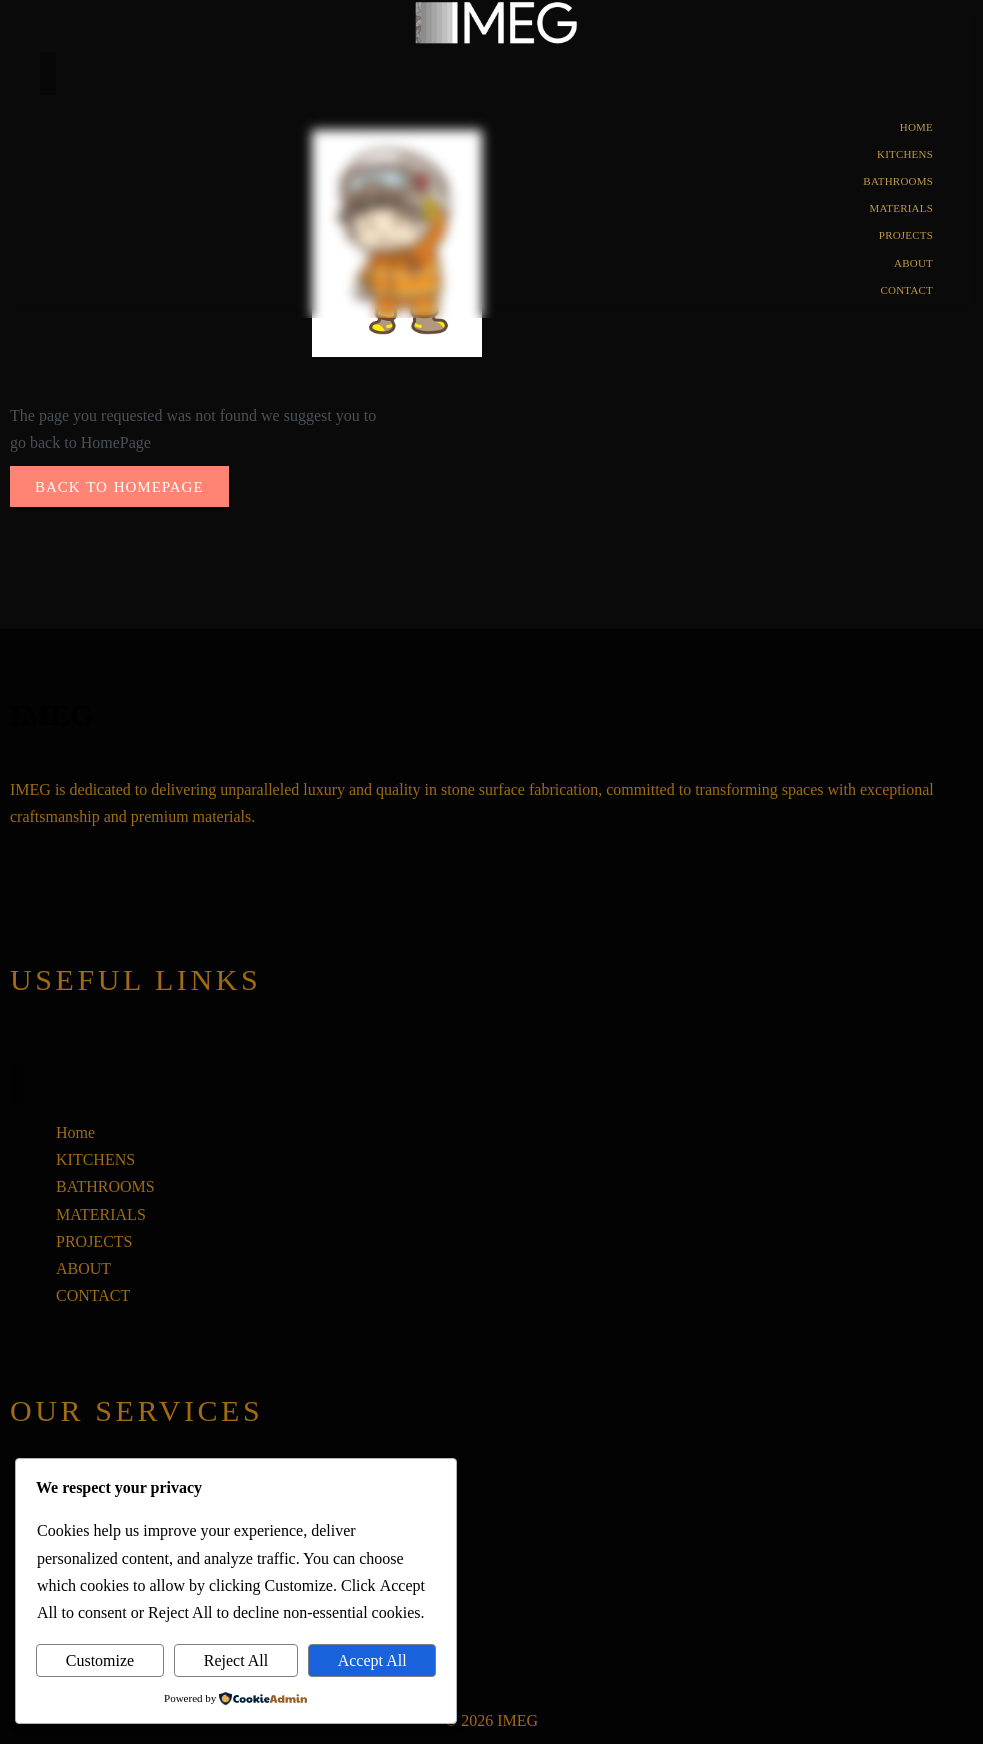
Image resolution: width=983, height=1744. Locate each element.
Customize (100, 1660)
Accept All (372, 1660)
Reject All (236, 1660)
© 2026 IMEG (491, 1720)
